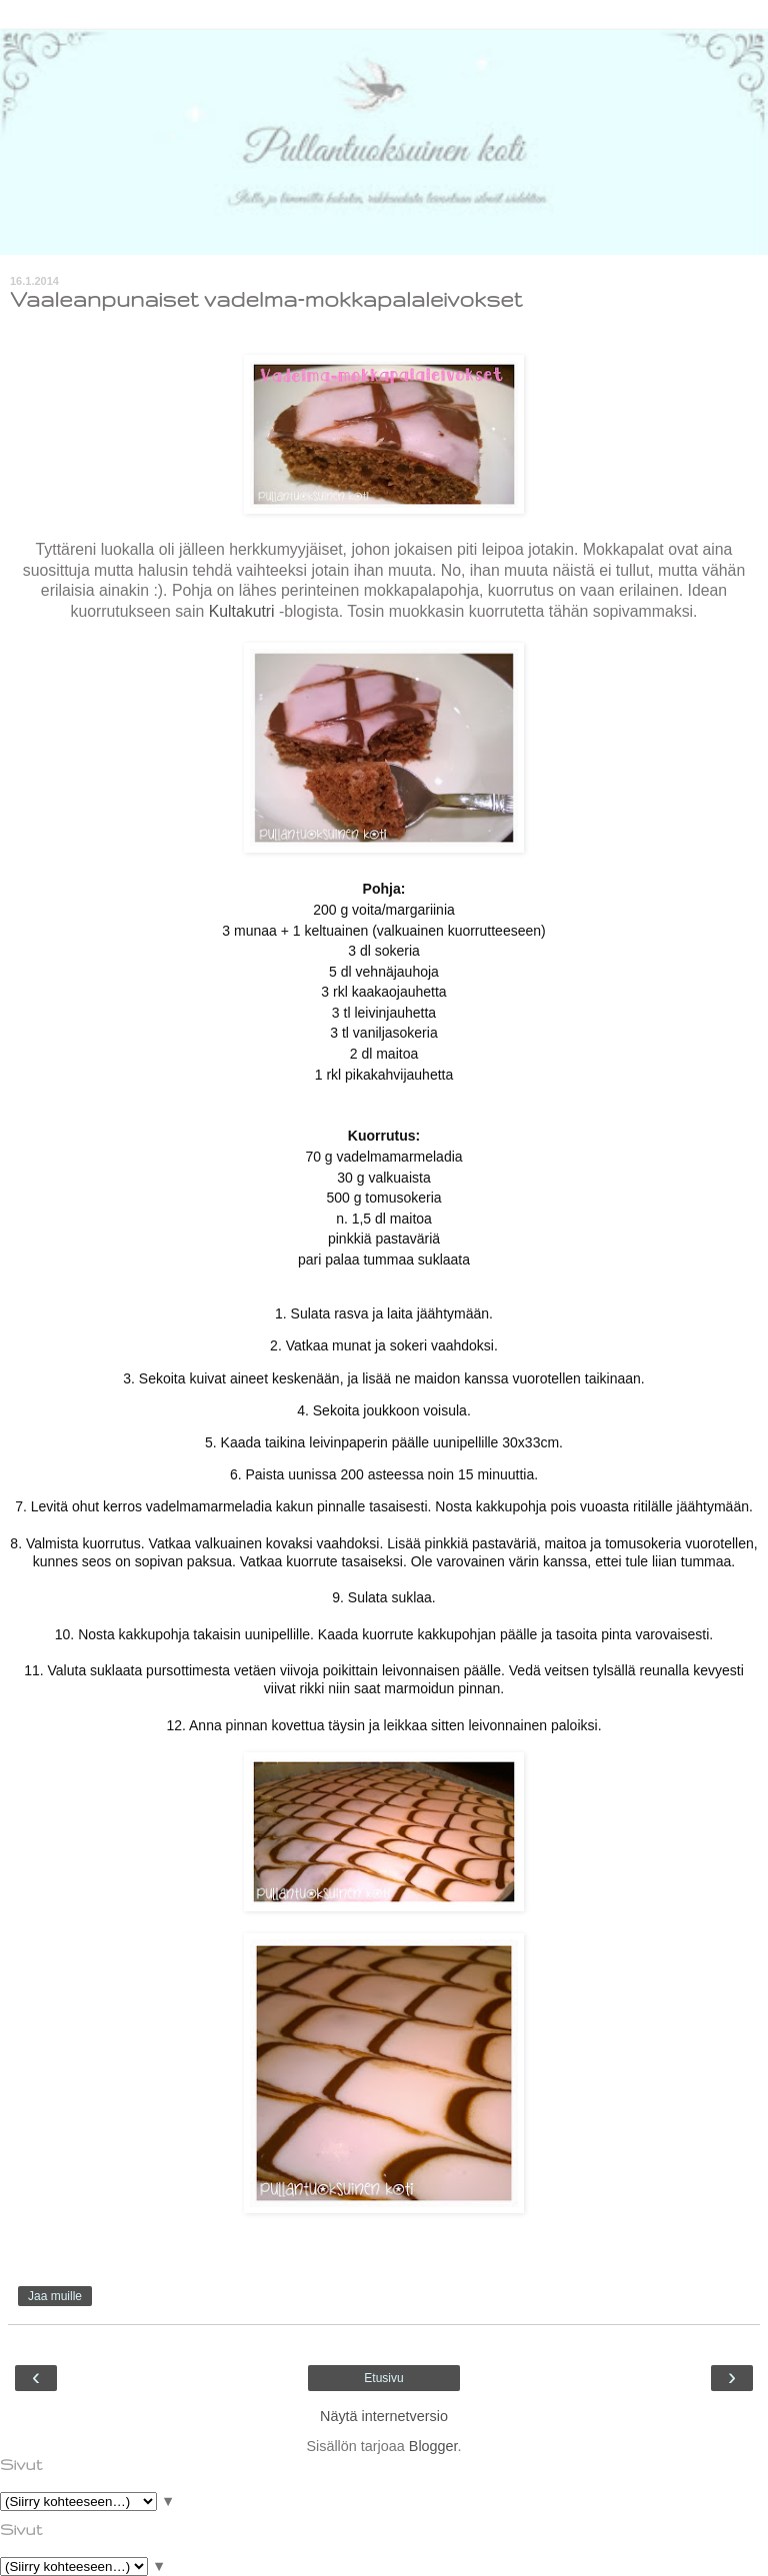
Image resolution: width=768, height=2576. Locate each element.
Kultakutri (242, 611)
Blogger (433, 2446)
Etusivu (383, 2378)
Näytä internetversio (384, 2416)
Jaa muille (55, 2296)
